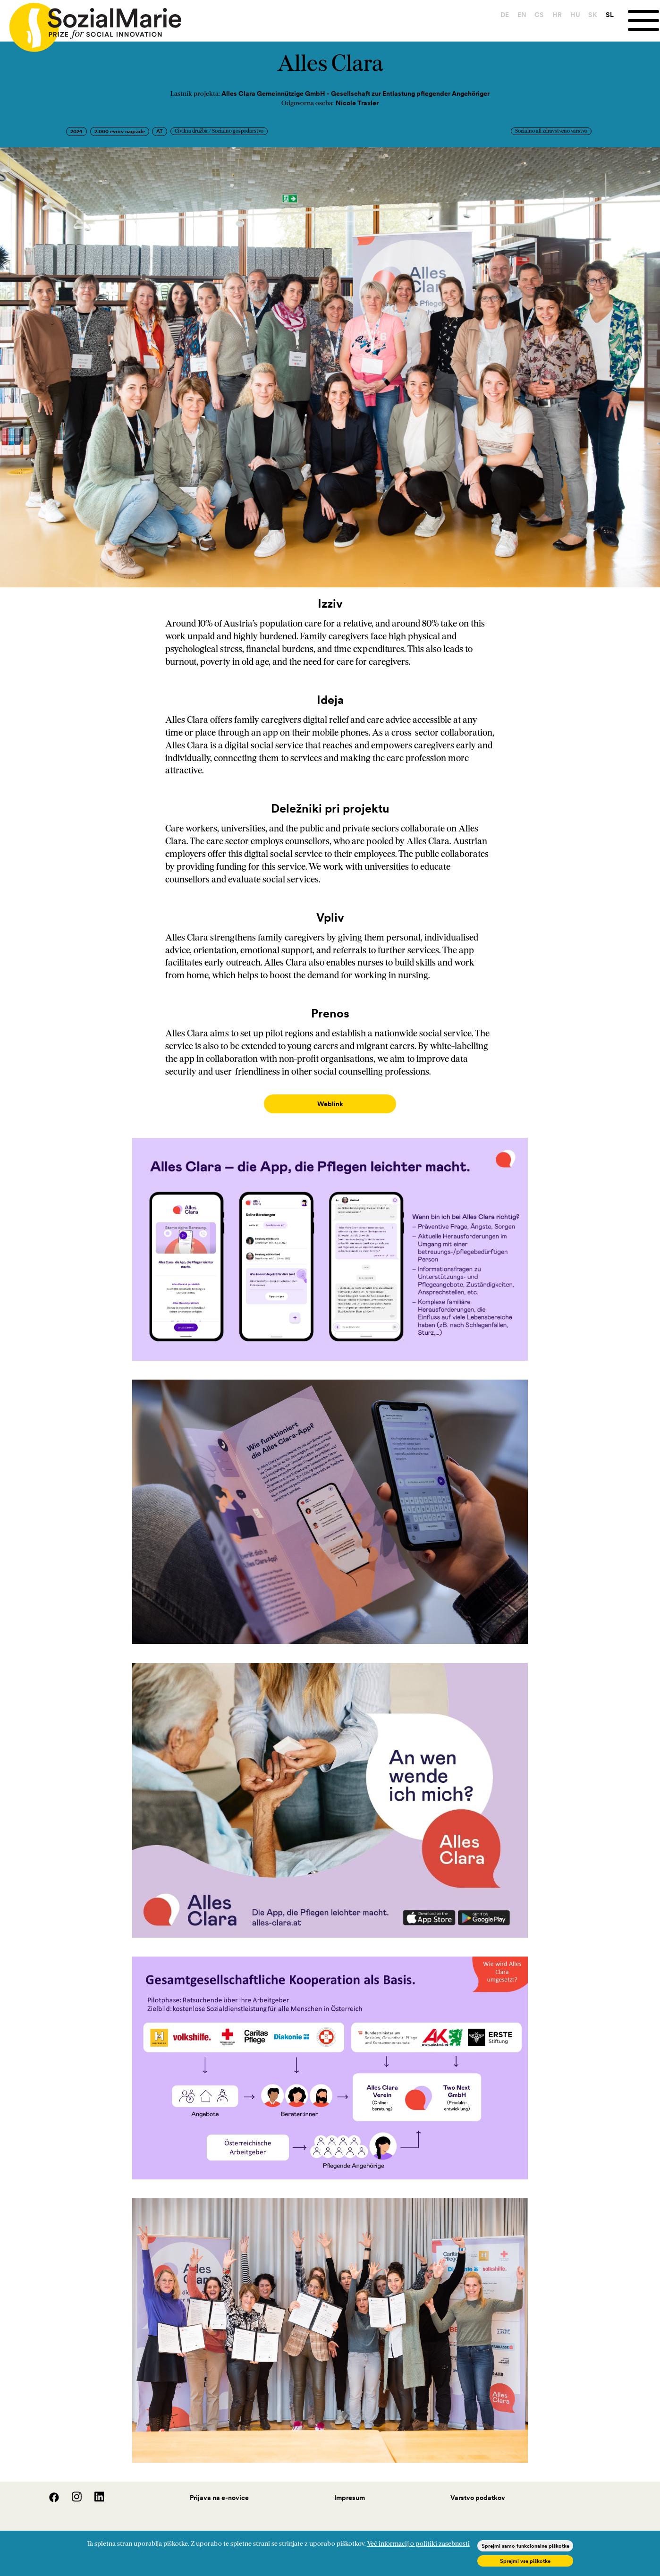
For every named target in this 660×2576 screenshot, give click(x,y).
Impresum (349, 2488)
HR (557, 14)
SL (610, 14)
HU (575, 14)
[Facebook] (49, 2490)
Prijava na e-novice (219, 2488)
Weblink (330, 1104)
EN (521, 14)
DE (504, 14)
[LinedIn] (93, 2490)
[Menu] (644, 20)
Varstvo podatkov (477, 2488)
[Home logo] (90, 23)
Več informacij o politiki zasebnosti (418, 2544)
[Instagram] (71, 2490)
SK (592, 14)
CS (539, 14)
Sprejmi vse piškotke (525, 2561)
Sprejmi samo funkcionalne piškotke (525, 2545)
